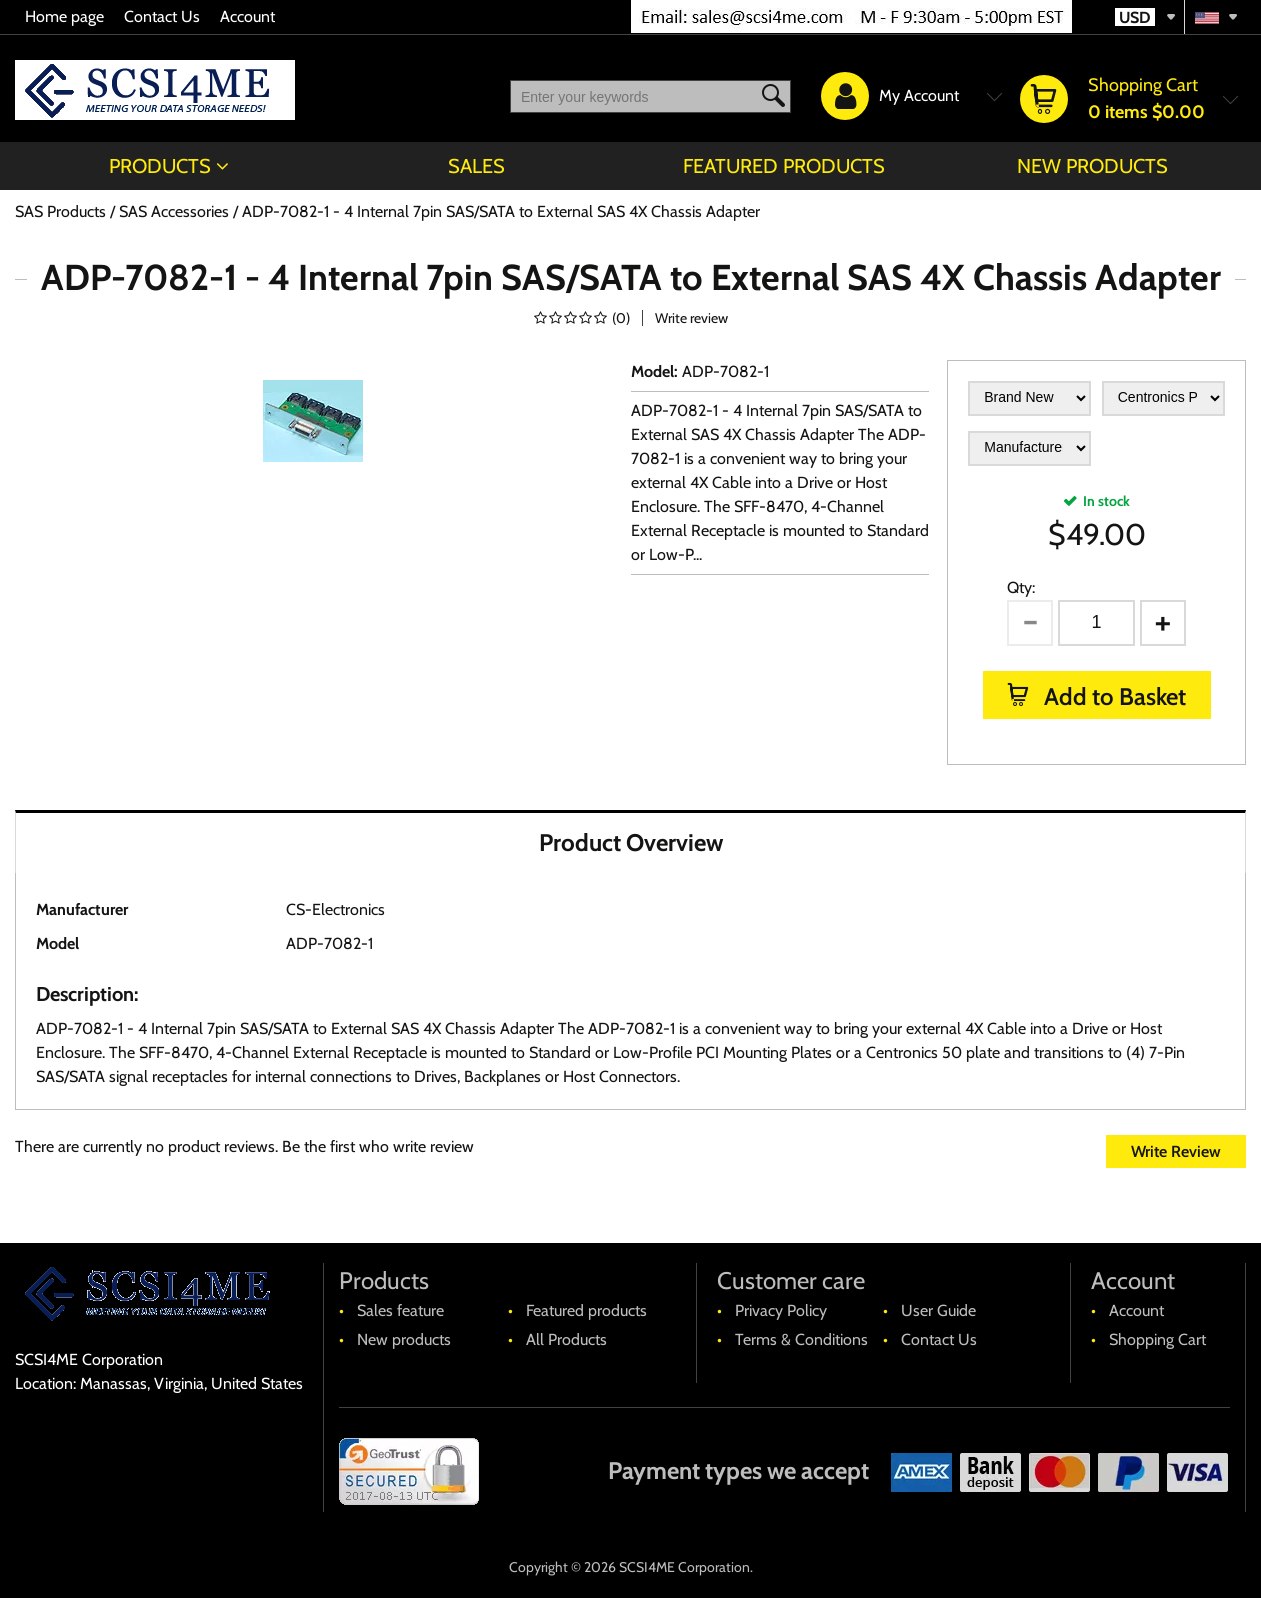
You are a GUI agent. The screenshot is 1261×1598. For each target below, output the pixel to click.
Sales (476, 166)
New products (1092, 166)
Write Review (1176, 1151)
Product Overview (631, 842)
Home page (64, 16)
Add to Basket (1112, 696)
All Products (566, 1339)
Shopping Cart (1157, 1339)
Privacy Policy (781, 1310)
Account (247, 16)
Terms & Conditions (801, 1339)
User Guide (938, 1310)
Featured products (784, 166)
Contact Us (162, 16)
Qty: (1021, 587)
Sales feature (400, 1310)
